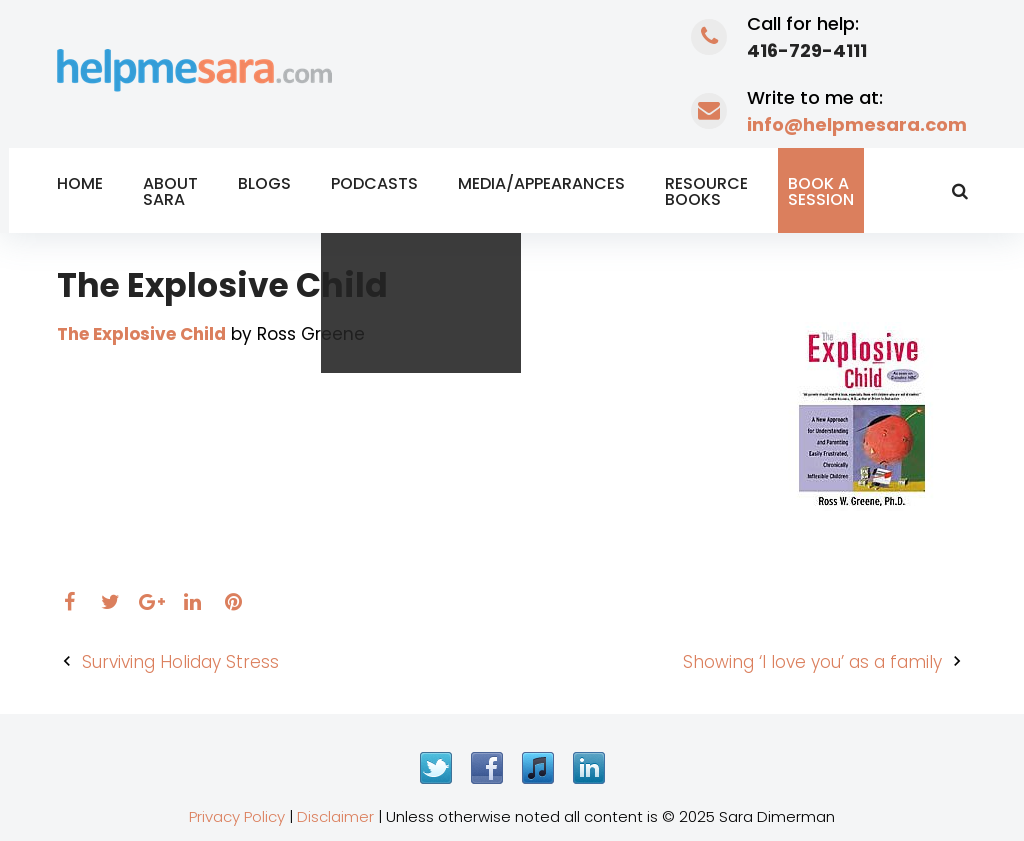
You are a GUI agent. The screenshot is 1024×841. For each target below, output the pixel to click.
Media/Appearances (541, 183)
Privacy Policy (237, 816)
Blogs (264, 183)
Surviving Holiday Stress (180, 662)
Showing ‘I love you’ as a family (812, 662)
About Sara (170, 191)
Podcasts (374, 183)
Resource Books (706, 191)
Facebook (487, 768)
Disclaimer (335, 816)
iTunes (538, 768)
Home (80, 183)
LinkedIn (589, 768)
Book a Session (821, 191)
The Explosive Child (141, 334)
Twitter (436, 768)
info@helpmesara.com (857, 124)
